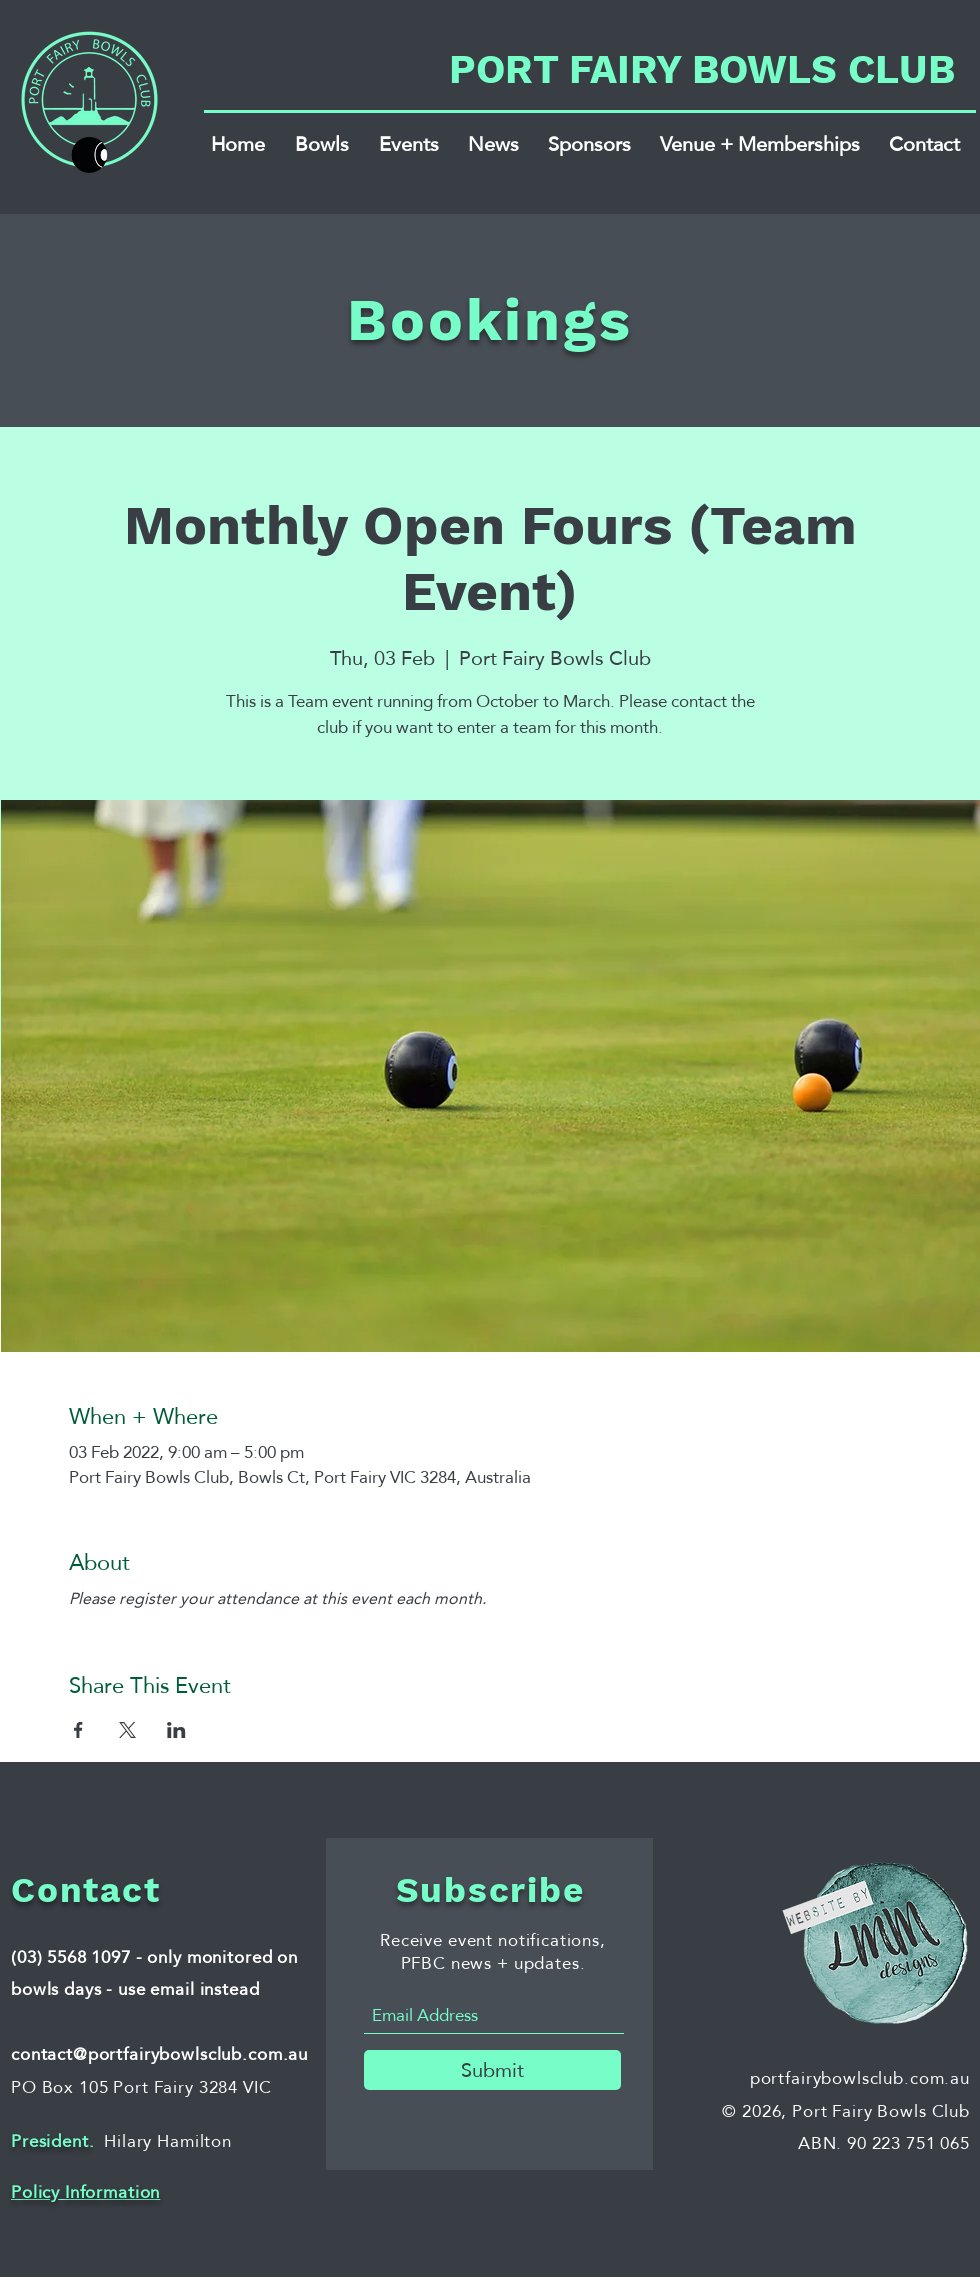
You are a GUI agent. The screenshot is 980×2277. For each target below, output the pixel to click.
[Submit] (492, 2070)
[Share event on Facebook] (78, 1730)
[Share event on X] (127, 1730)
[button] (322, 144)
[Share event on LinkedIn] (176, 1730)
